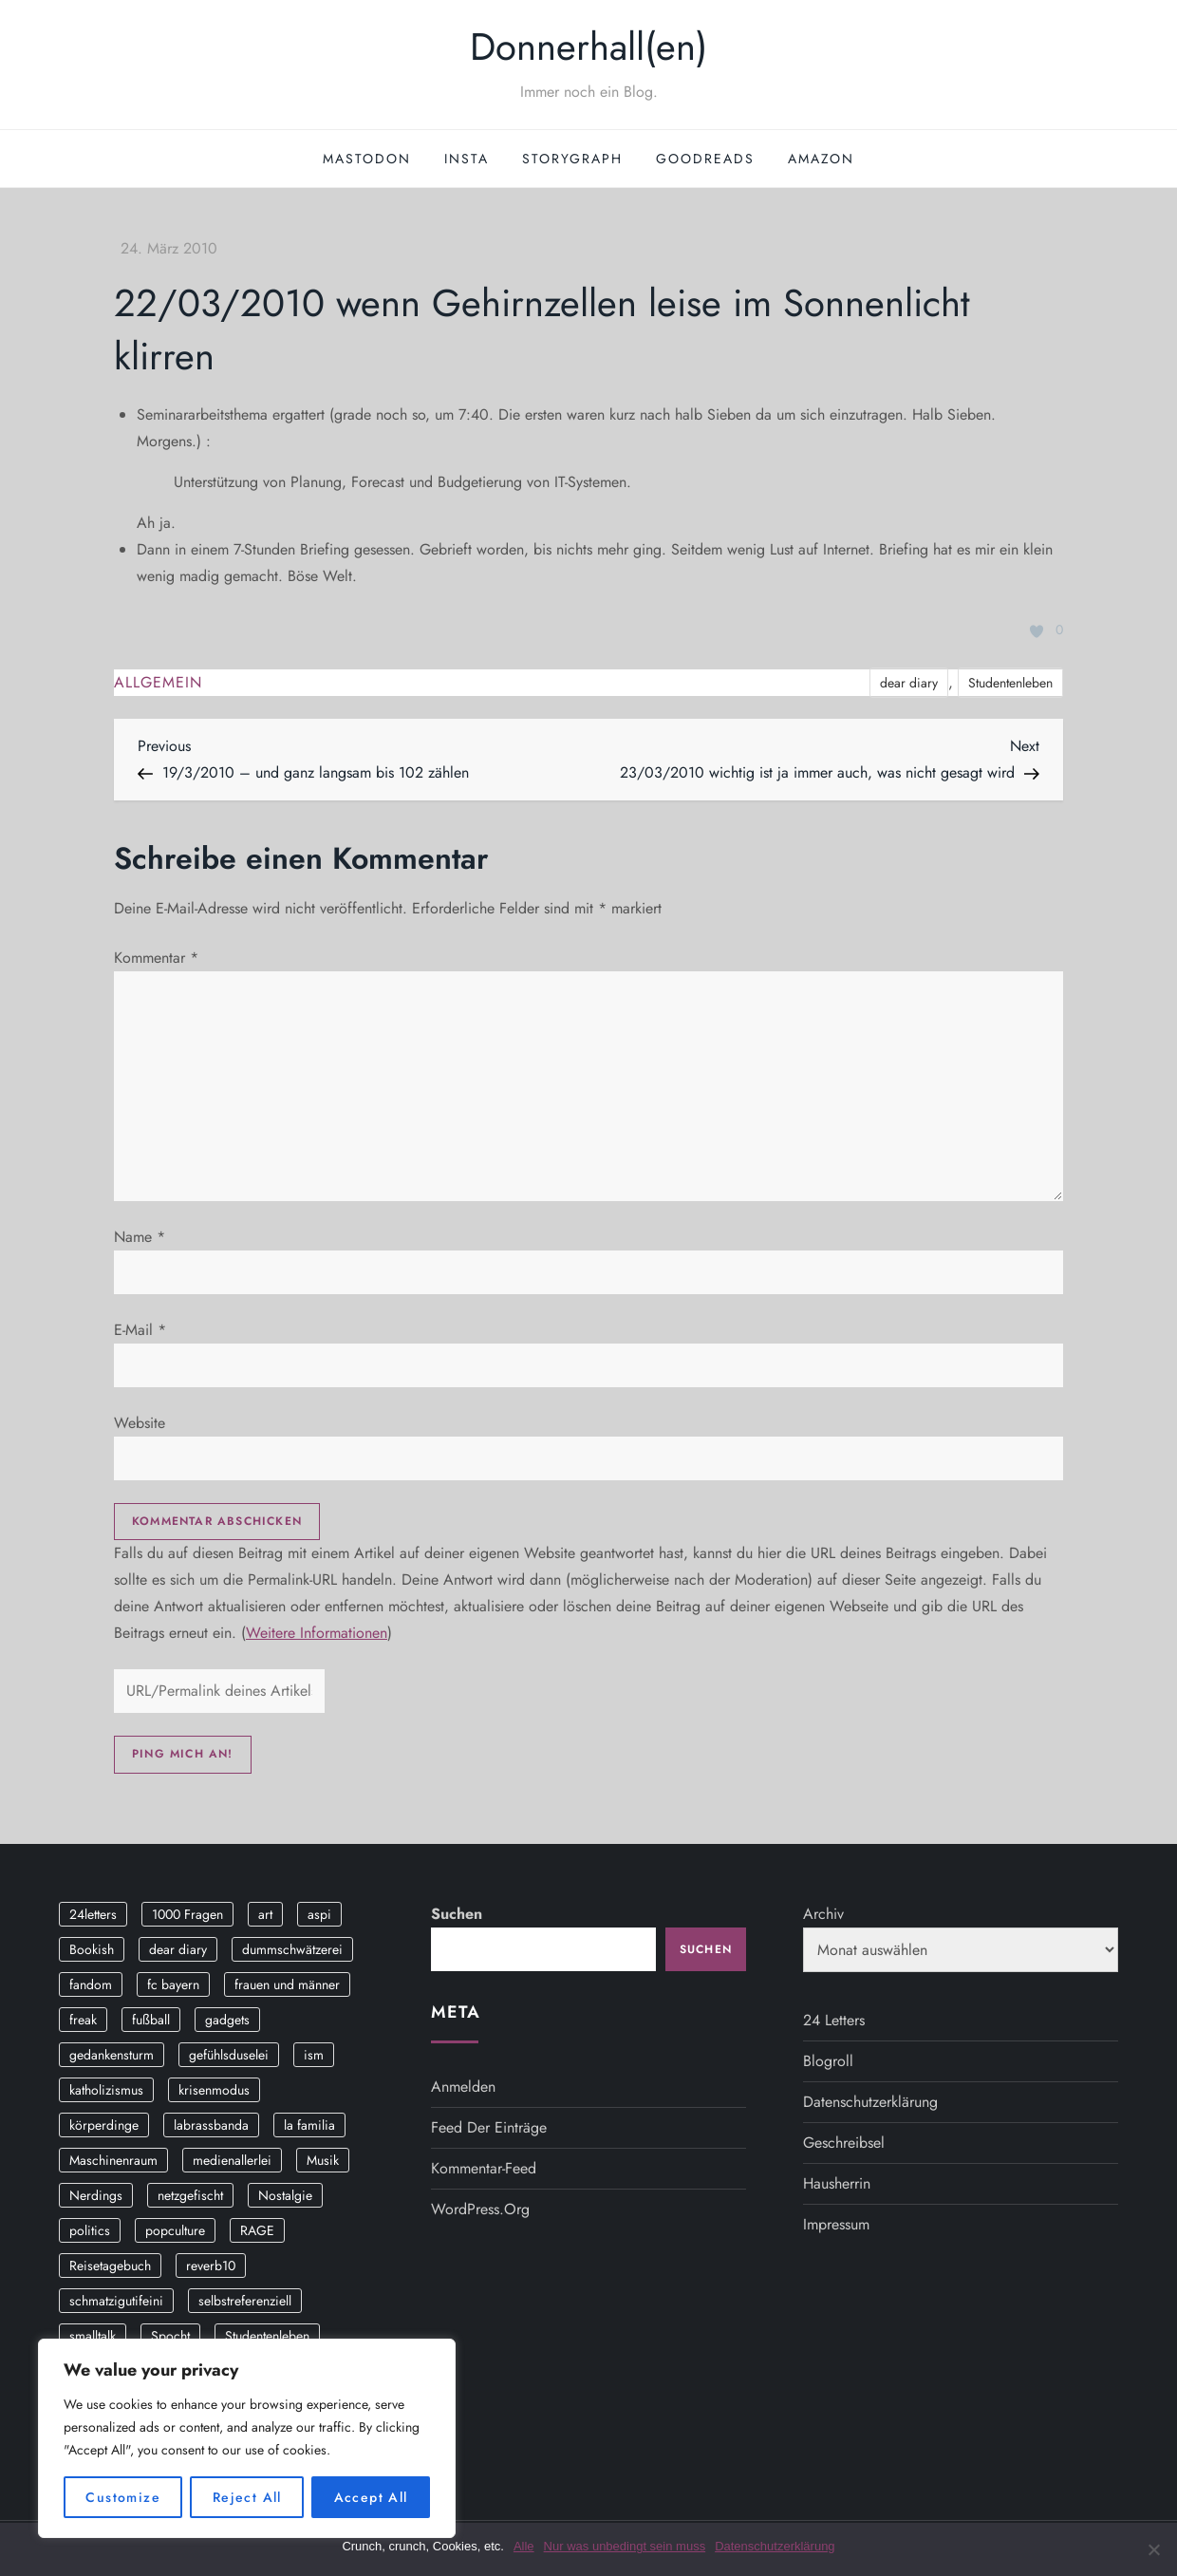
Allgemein (158, 683)
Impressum (836, 2224)
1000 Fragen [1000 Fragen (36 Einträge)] (187, 1914)
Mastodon (367, 158)
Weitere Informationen (316, 1633)
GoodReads (705, 158)
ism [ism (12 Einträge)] (314, 2054)
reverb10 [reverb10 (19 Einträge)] (210, 2265)
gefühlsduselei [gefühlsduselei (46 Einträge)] (229, 2054)
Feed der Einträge (489, 2127)
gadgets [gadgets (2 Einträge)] (227, 2019)
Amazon (821, 158)
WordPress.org (480, 2209)
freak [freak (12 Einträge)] (83, 2019)
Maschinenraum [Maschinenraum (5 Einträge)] (113, 2160)
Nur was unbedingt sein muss (625, 2546)
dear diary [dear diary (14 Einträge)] (178, 1949)
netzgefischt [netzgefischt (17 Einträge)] (190, 2195)
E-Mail (140, 1330)
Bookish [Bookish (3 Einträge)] (91, 1949)
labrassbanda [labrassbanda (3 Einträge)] (211, 2124)
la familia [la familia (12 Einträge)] (309, 2124)
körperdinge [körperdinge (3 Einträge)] (104, 2124)
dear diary (909, 682)
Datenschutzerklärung (870, 2102)
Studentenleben (1010, 682)
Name (139, 1237)
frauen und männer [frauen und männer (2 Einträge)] (287, 1984)
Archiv (823, 1914)
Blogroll (828, 2061)
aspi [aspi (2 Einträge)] (319, 1914)
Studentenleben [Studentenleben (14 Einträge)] (267, 2335)
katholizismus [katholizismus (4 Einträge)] (106, 2089)
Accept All (371, 2497)
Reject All (247, 2497)
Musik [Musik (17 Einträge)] (323, 2160)
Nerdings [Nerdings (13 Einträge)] (95, 2195)
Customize (122, 2497)
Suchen (456, 1914)
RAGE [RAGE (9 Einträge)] (257, 2230)
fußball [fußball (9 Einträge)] (151, 2019)
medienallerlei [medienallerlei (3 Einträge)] (232, 2160)
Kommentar (156, 957)
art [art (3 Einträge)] (265, 1914)
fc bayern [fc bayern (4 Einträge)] (173, 1984)
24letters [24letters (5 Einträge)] (93, 1914)
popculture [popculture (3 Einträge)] (175, 2230)
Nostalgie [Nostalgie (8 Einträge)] (285, 2195)
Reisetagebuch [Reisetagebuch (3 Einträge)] (110, 2265)
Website (139, 1423)
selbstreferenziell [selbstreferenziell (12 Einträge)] (244, 2300)
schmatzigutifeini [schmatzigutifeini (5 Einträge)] (116, 2300)
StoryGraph (572, 158)
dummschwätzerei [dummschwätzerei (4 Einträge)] (292, 1949)
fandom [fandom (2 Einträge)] (90, 1984)
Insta (466, 158)
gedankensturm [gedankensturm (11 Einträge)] (111, 2054)
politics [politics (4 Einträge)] (89, 2230)
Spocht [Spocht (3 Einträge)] (170, 2335)
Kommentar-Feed (483, 2168)
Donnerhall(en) (588, 46)
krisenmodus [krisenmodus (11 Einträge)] (214, 2089)
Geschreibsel (844, 2142)
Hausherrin (836, 2183)
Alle (524, 2546)
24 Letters (834, 2020)
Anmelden (463, 2086)
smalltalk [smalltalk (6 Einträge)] (92, 2335)
